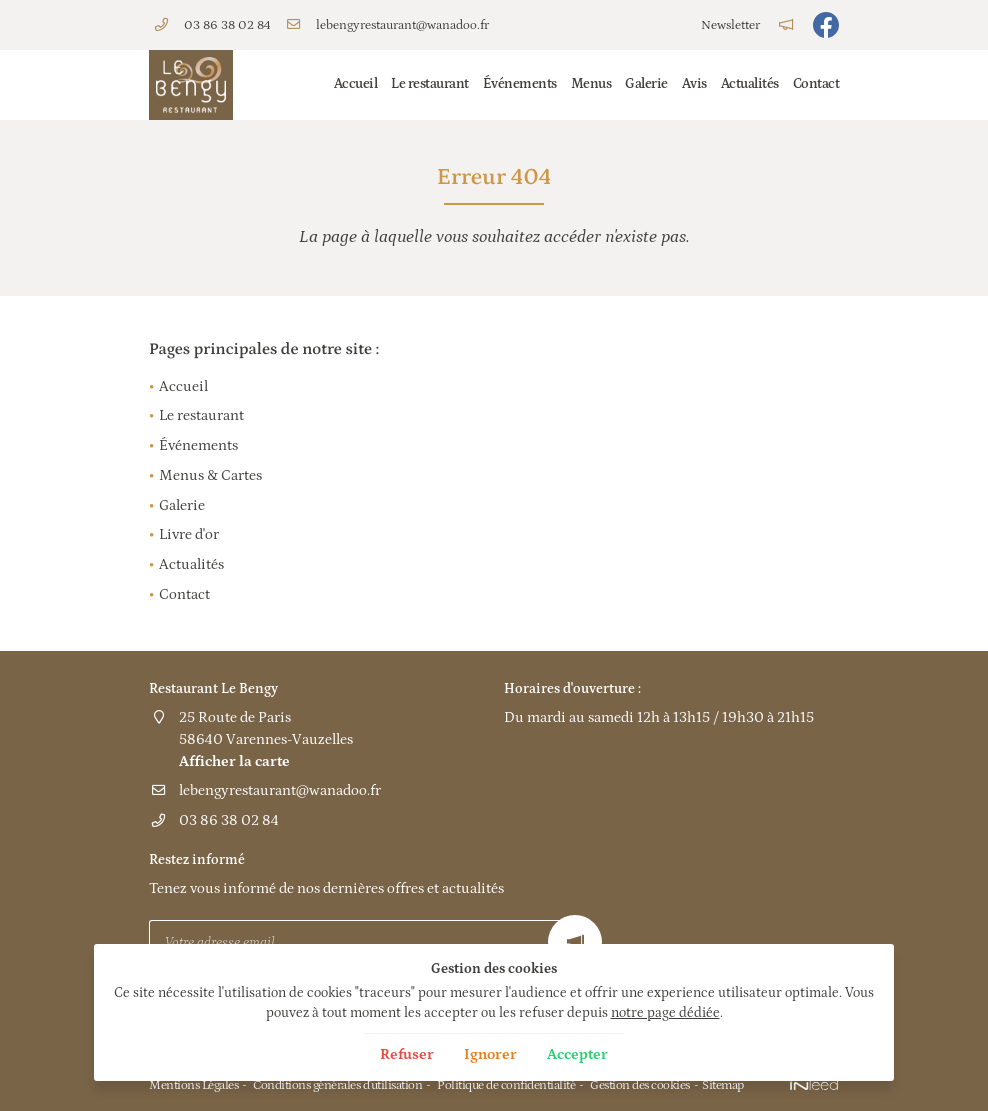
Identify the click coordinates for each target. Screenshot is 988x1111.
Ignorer (490, 1054)
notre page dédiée (665, 1013)
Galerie (646, 84)
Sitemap (723, 1085)
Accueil (356, 84)
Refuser (407, 1054)
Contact (816, 84)
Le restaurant (430, 84)
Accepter (577, 1054)
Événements (520, 84)
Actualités (750, 84)
